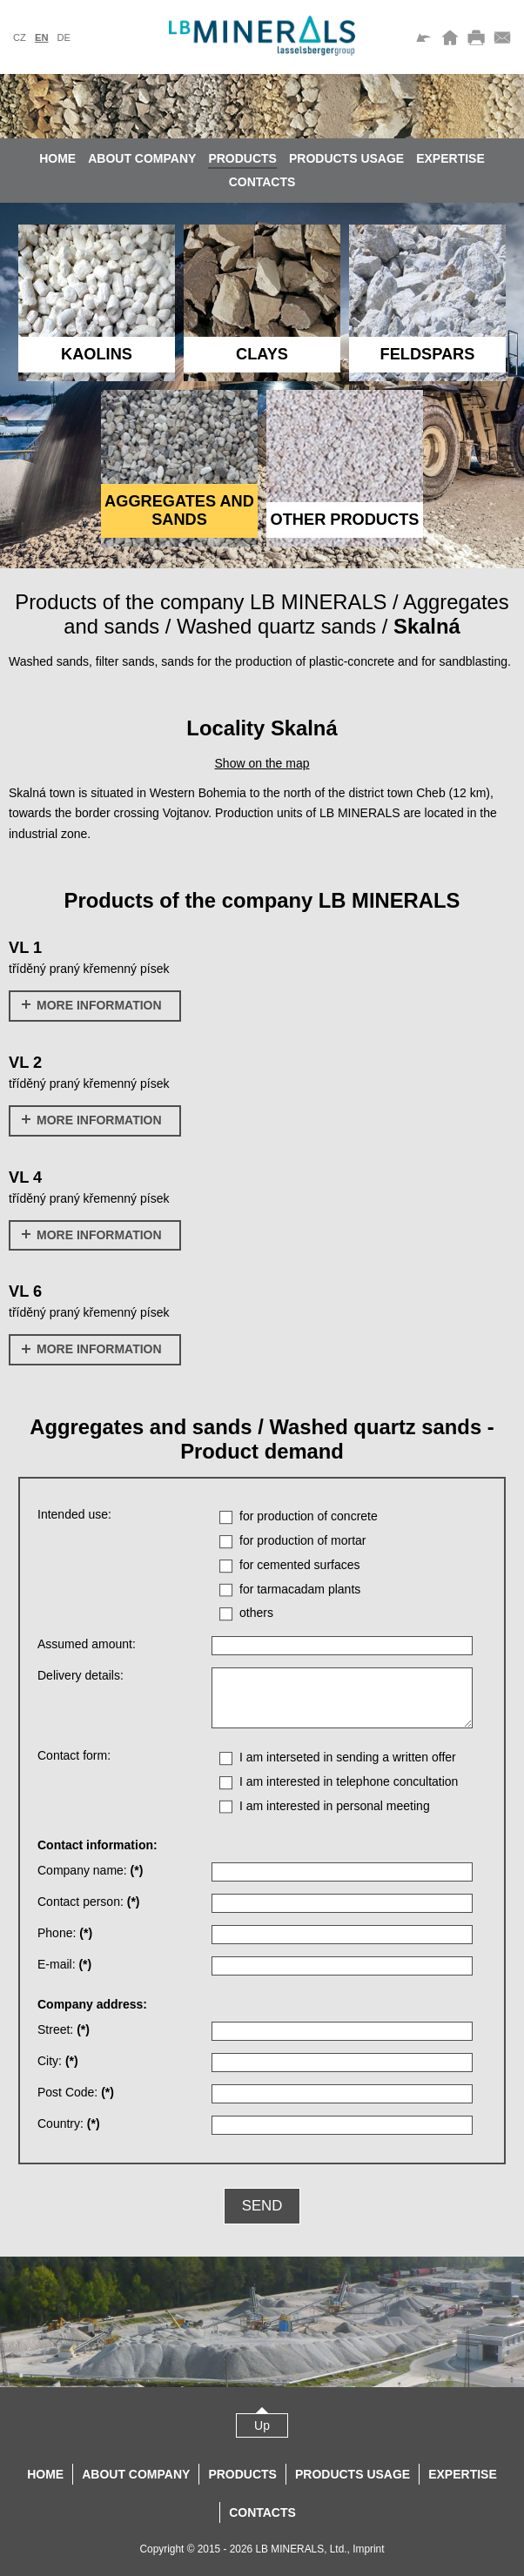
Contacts (262, 182)
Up (262, 2425)
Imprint (368, 2549)
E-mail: (64, 1964)
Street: (63, 2029)
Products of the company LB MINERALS (200, 602)
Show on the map (262, 763)
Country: (68, 2123)
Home (57, 158)
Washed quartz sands (276, 626)
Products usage (346, 158)
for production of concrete (308, 1516)
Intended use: (74, 1514)
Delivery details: (80, 1675)
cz (19, 37)
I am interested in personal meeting (334, 1806)
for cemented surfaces (299, 1565)
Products (242, 158)
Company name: (90, 1870)
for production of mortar (302, 1540)
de (64, 37)
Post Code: (75, 2092)
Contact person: (88, 1902)
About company (142, 158)
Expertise (450, 158)
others (256, 1613)
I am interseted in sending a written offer (347, 1757)
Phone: (64, 1933)
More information (92, 1005)
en (42, 37)
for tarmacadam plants (299, 1589)
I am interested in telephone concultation (348, 1781)
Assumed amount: (86, 1644)
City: (57, 2061)
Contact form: (74, 1755)
